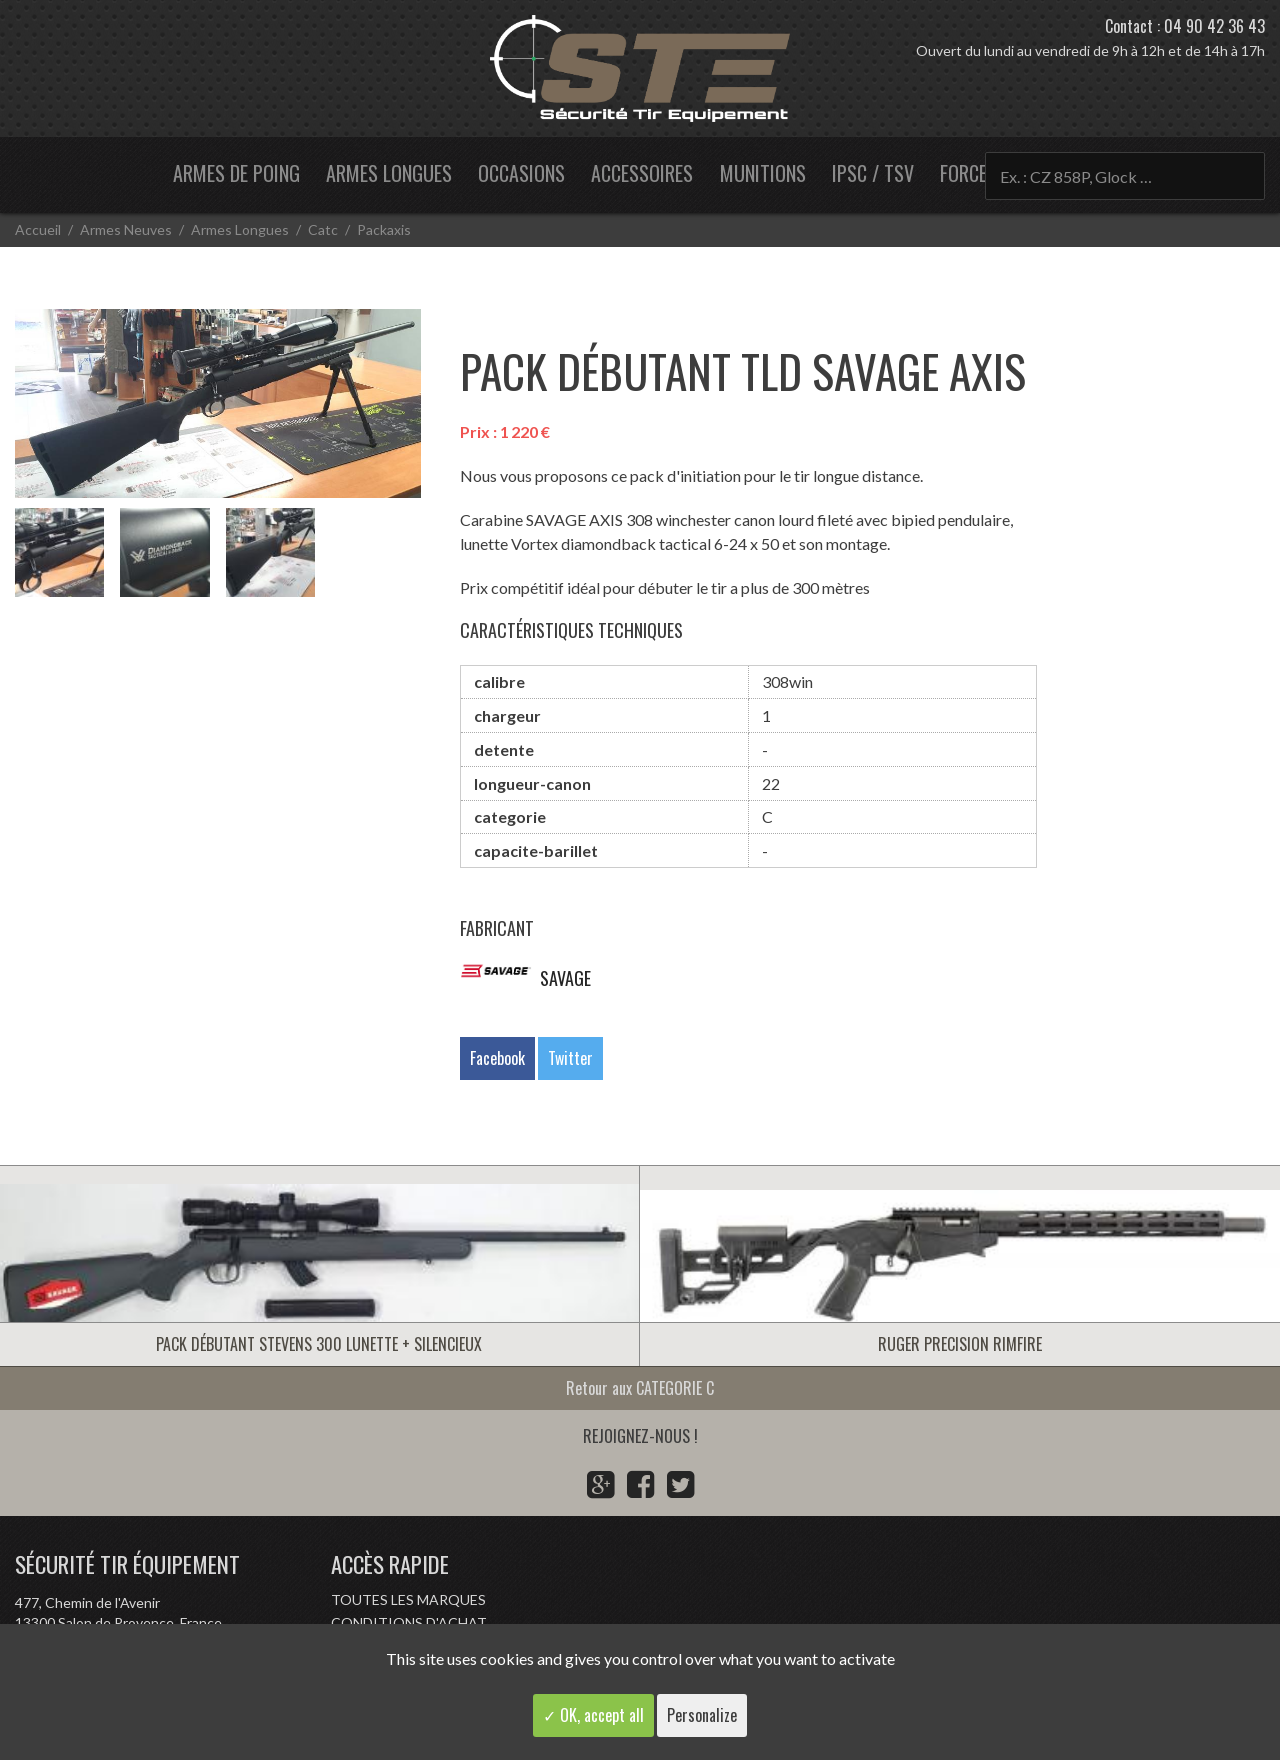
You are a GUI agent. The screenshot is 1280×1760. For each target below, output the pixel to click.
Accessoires (642, 173)
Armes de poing (236, 173)
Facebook (497, 1058)
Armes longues (389, 173)
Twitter (570, 1058)
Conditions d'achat (409, 1622)
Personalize (702, 1715)
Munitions (763, 173)
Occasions (521, 173)
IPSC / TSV (873, 173)
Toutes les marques (408, 1599)
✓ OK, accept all (593, 1715)
